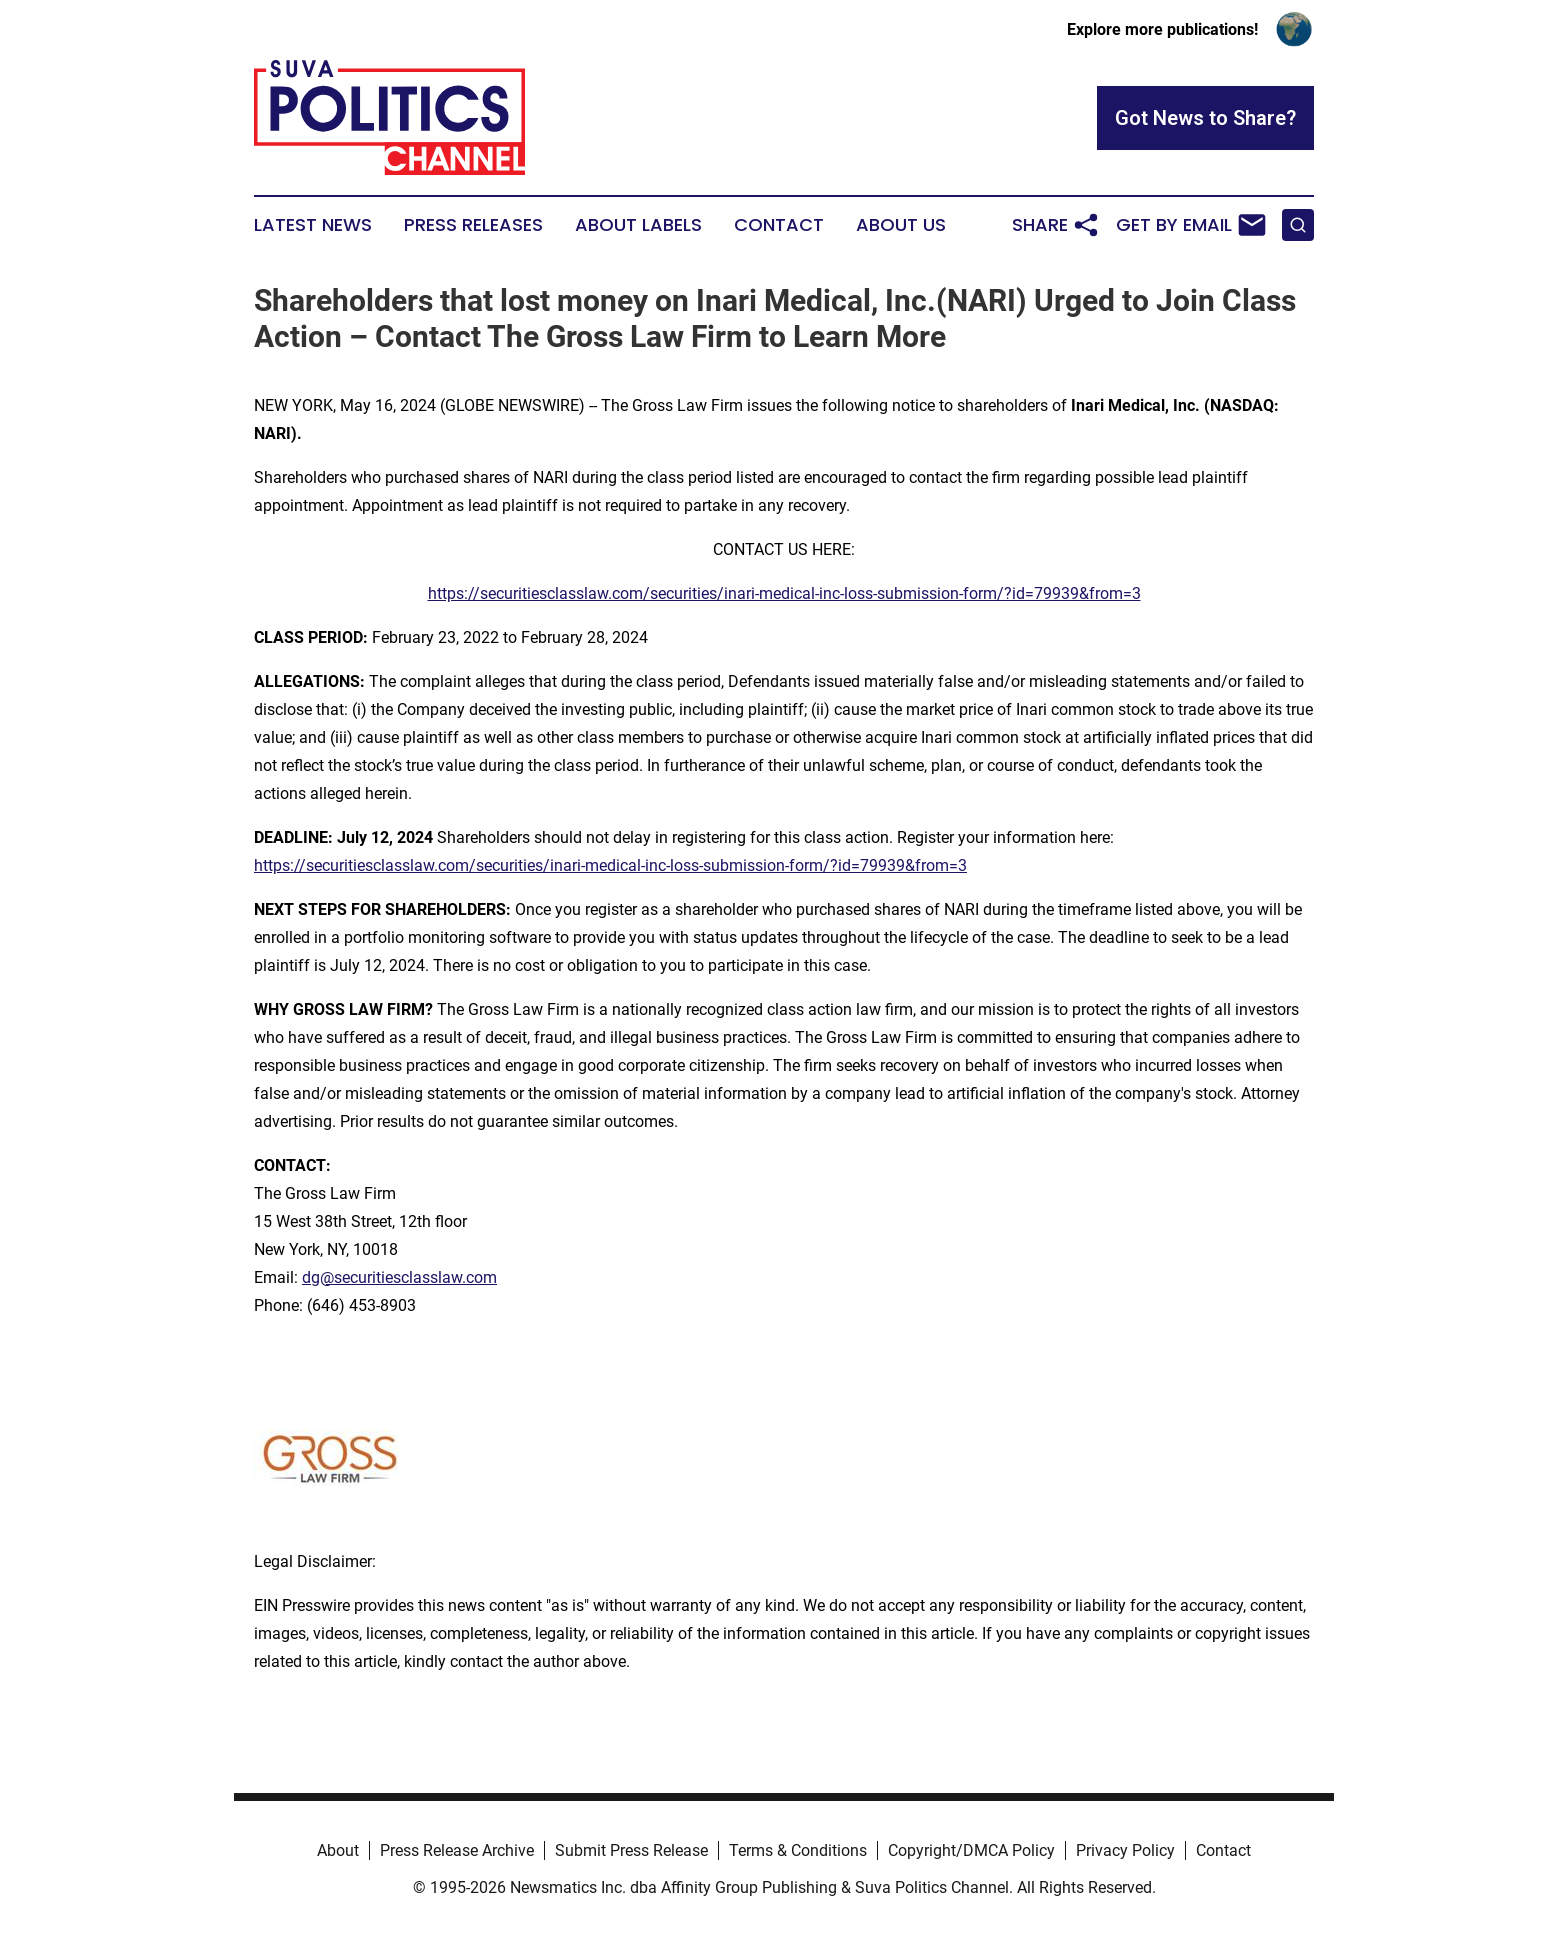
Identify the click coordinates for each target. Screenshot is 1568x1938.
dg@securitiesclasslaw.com (399, 1277)
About (338, 1850)
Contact (779, 225)
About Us (901, 225)
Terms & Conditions (798, 1850)
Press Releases (473, 225)
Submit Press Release (631, 1850)
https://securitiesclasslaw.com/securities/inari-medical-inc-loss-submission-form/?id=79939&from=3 (784, 593)
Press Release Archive (457, 1850)
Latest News (313, 225)
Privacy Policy (1125, 1850)
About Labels (638, 225)
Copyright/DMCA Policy (971, 1850)
